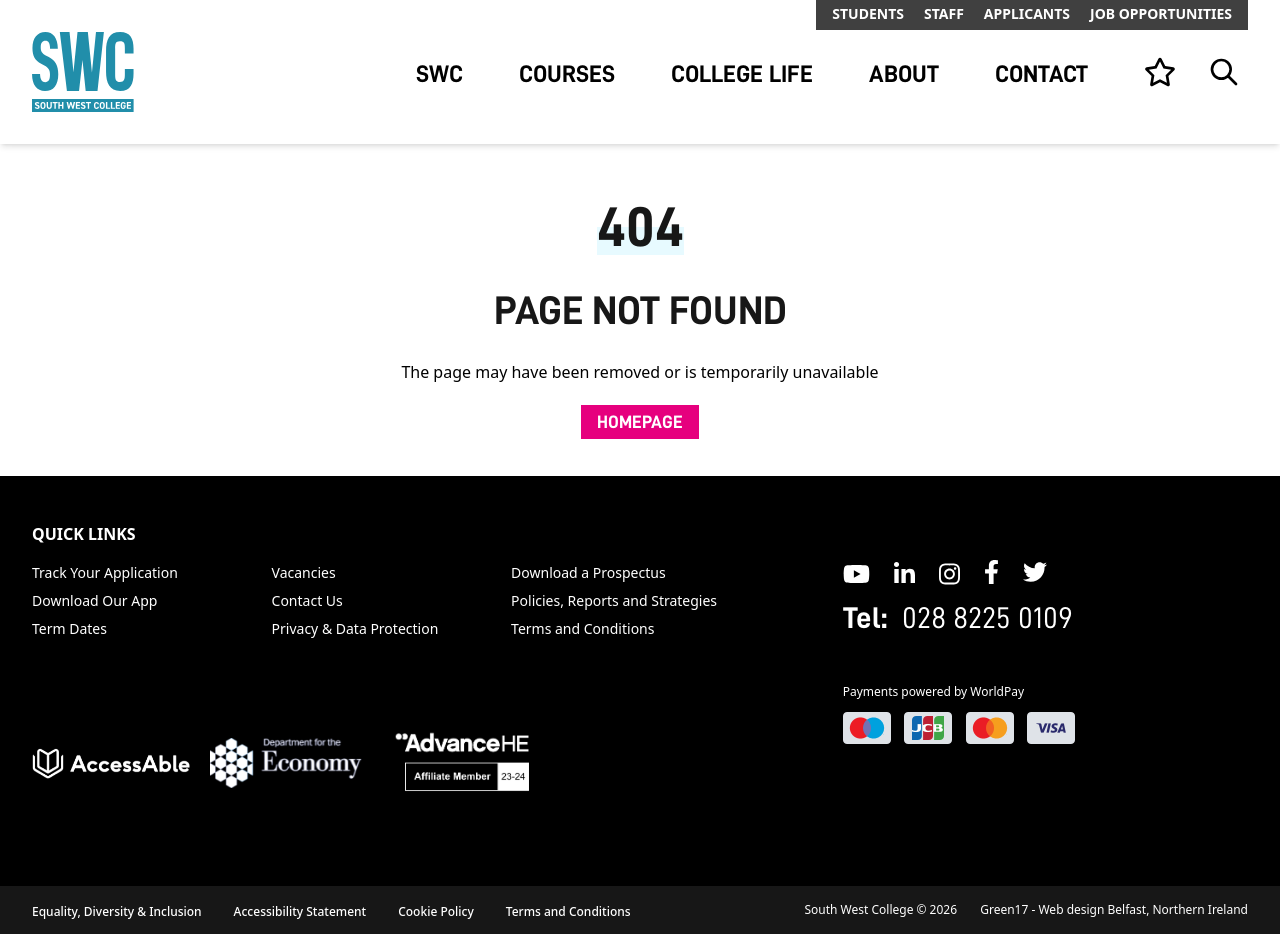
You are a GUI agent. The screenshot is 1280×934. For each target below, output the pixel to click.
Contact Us (307, 600)
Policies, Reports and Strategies (614, 600)
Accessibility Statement (300, 911)
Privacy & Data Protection (355, 628)
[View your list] (1160, 72)
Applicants (1027, 13)
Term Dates (69, 628)
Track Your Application (105, 572)
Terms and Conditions (582, 628)
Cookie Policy (436, 911)
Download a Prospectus (588, 572)
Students (868, 13)
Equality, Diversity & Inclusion (117, 911)
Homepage (640, 422)
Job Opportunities (1161, 13)
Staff (944, 13)
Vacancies (304, 572)
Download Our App (94, 600)
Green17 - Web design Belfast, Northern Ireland (1114, 909)
